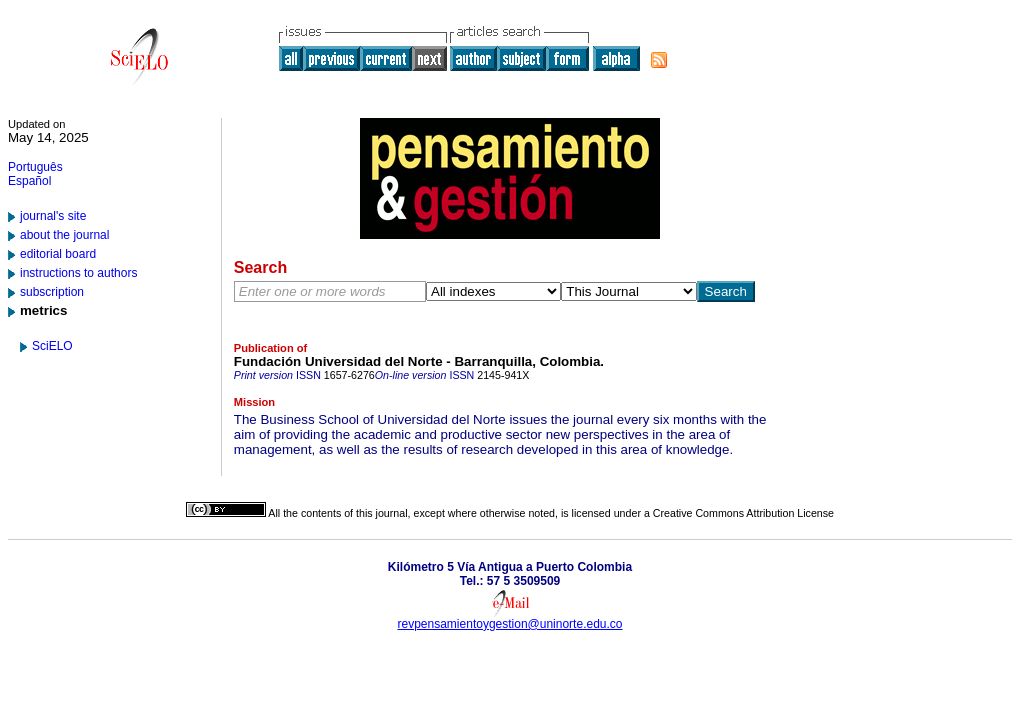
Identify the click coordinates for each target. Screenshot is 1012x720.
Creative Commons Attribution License (743, 513)
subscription (52, 292)
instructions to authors (78, 273)
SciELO (52, 346)
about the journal (64, 235)
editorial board (58, 254)
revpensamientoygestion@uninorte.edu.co (510, 624)
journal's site (53, 216)
